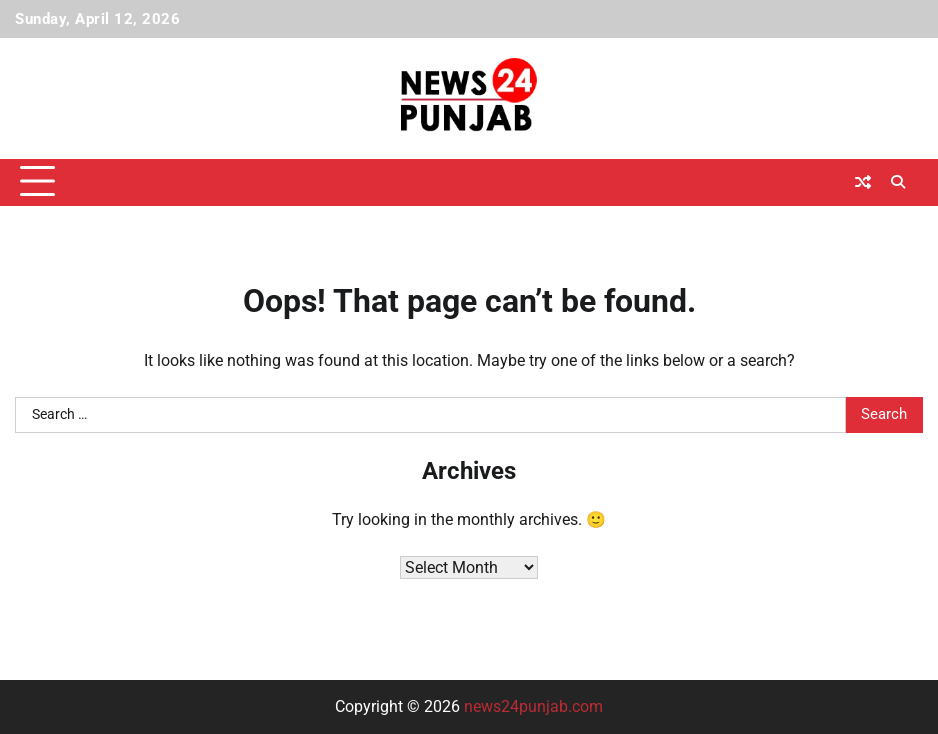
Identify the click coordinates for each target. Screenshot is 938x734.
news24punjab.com (533, 706)
